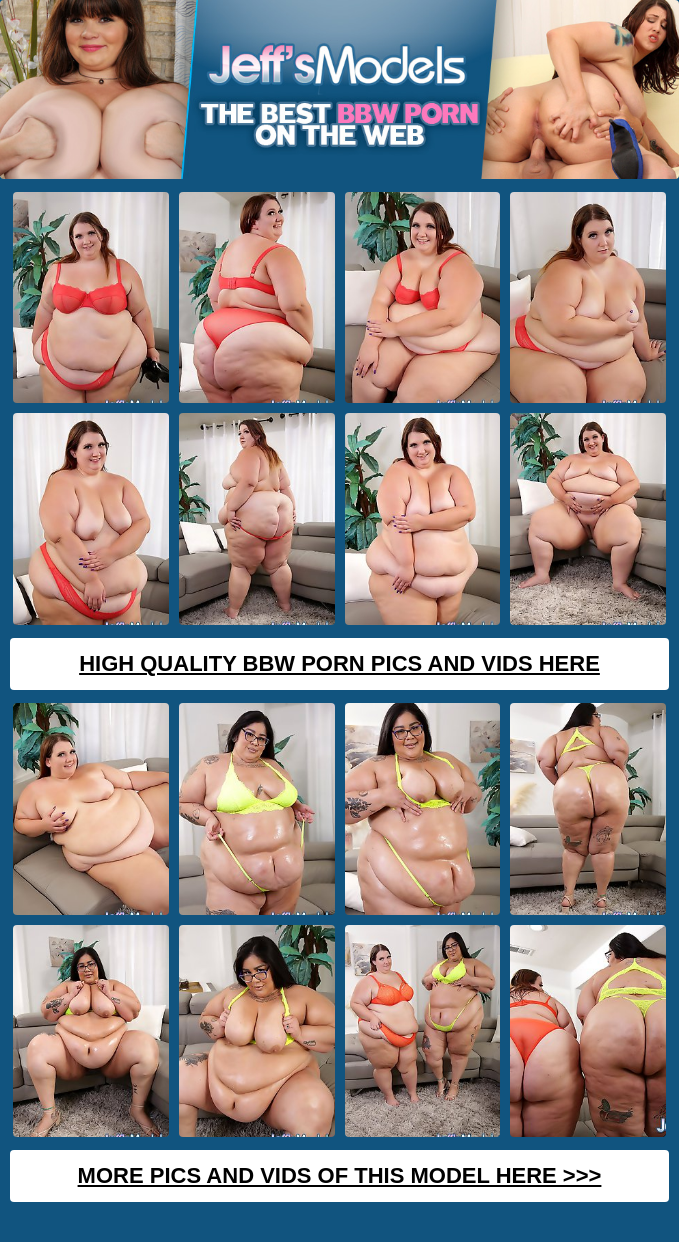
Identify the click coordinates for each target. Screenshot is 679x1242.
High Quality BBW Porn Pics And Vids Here (339, 663)
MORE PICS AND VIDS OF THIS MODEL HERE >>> (340, 1175)
